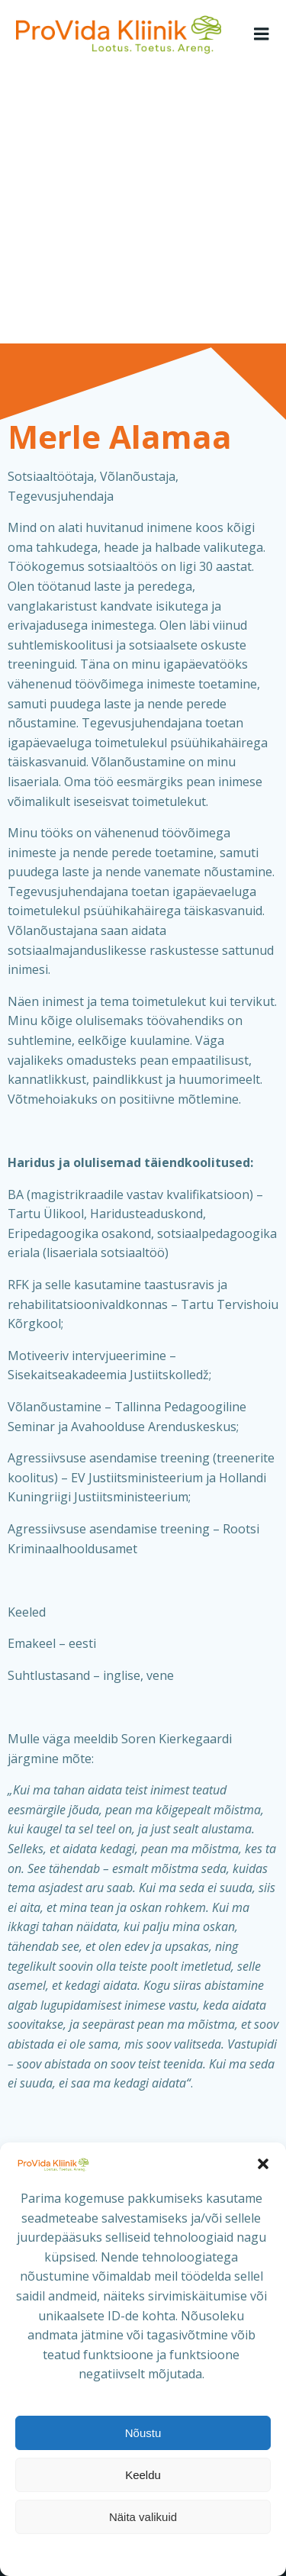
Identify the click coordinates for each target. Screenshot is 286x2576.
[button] (263, 2163)
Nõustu (143, 2432)
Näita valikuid (143, 2516)
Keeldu (143, 2474)
